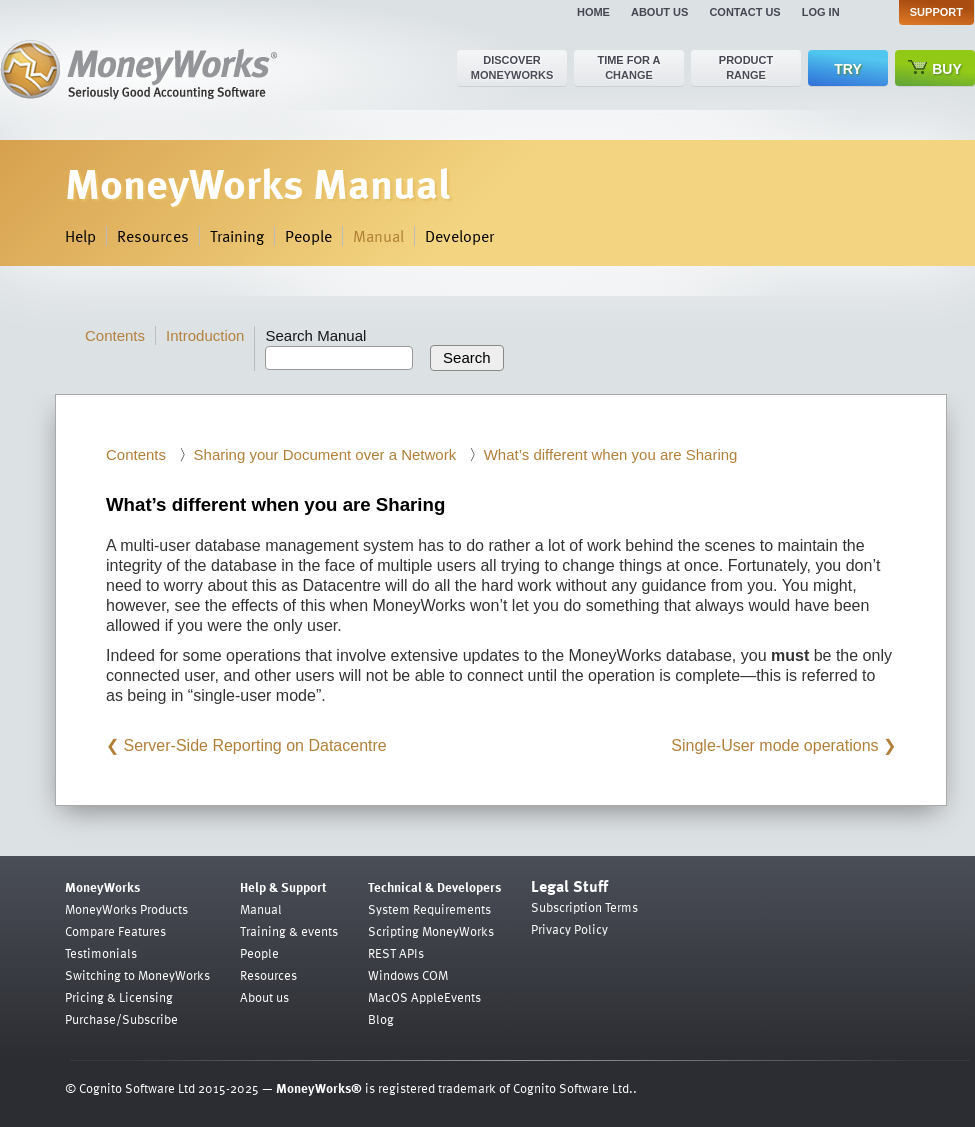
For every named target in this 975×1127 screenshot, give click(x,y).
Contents (115, 335)
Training (237, 236)
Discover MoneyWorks (512, 67)
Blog (381, 1019)
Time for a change (628, 67)
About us (659, 12)
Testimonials (101, 953)
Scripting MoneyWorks (431, 931)
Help (80, 236)
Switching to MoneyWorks (137, 975)
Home (593, 12)
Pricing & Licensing (119, 997)
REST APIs (396, 953)
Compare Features (115, 931)
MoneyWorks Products (126, 909)
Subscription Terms (584, 907)
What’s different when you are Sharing (611, 454)
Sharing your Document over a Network (325, 454)
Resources (153, 236)
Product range (746, 67)
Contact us (744, 12)
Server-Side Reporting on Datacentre (254, 745)
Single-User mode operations (774, 745)
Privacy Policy (569, 929)
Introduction (205, 335)
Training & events (289, 931)
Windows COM (408, 975)
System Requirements (429, 909)
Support (936, 12)
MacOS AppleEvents (424, 997)
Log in (821, 12)
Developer (459, 236)
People (308, 236)
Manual (378, 236)
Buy (935, 68)
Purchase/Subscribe (121, 1019)
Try (847, 69)
